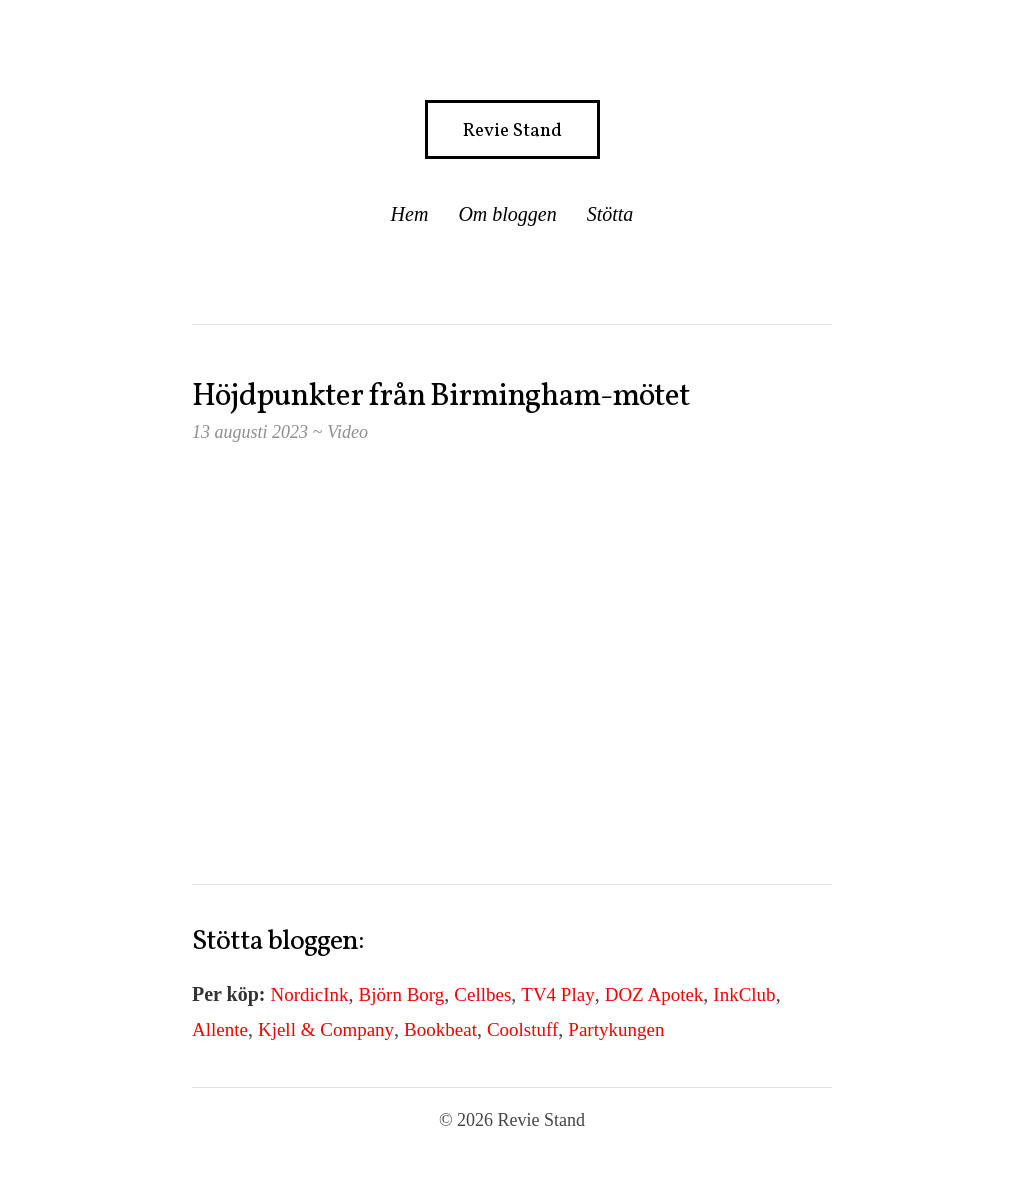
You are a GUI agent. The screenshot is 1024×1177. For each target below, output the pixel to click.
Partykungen (616, 1029)
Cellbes (482, 994)
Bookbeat (440, 1029)
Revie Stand (512, 131)
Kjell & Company (326, 1029)
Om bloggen (507, 214)
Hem (410, 214)
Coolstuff (522, 1029)
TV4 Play (557, 994)
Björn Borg (402, 994)
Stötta (610, 214)
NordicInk (310, 994)
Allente (220, 1029)
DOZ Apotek (654, 994)
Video (347, 432)
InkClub (744, 994)
